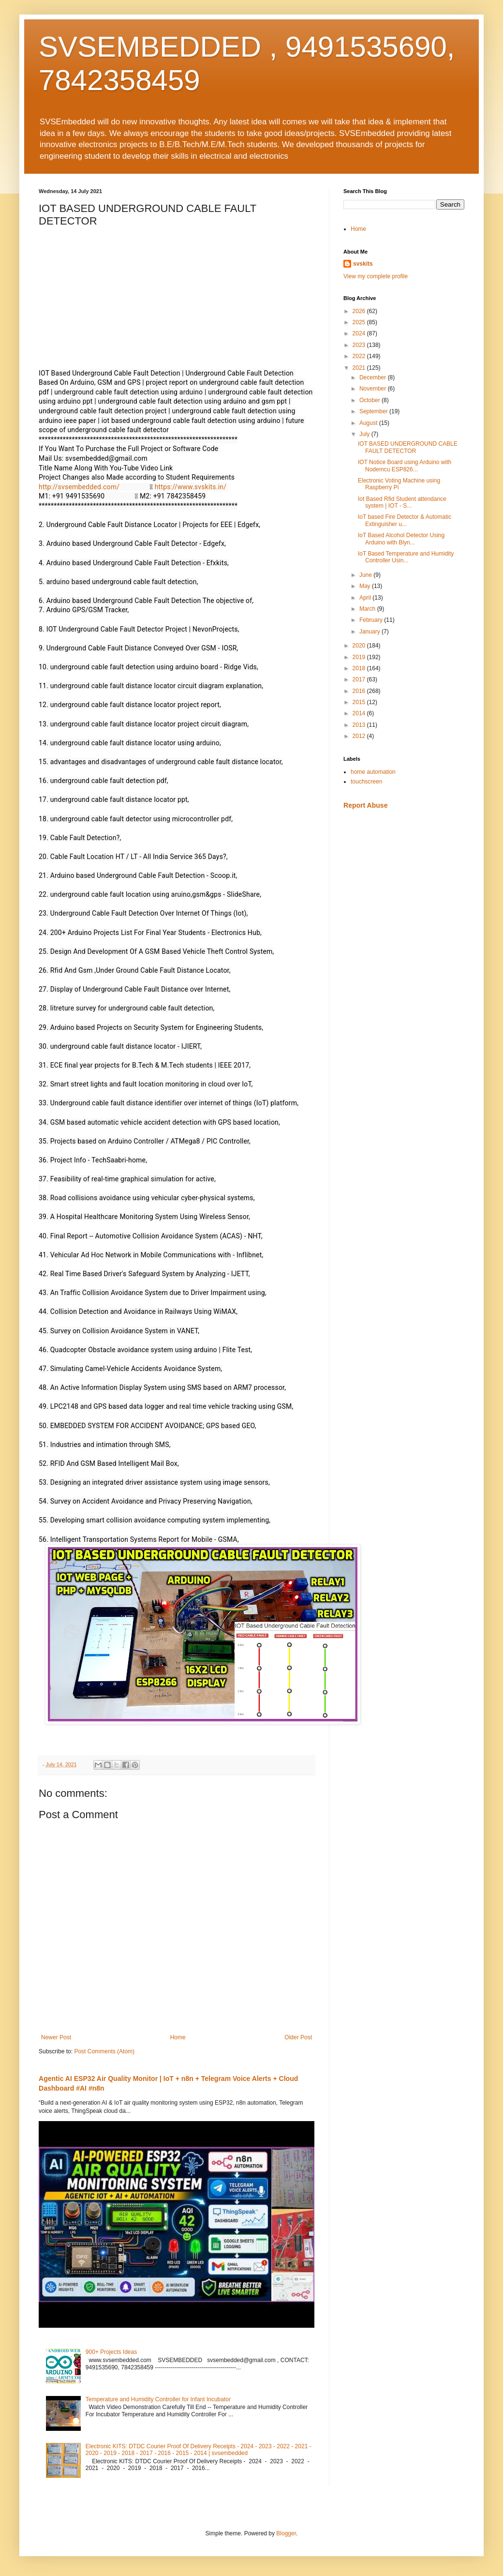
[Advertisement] (403, 885)
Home (178, 2037)
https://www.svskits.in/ (191, 487)
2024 (360, 333)
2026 (360, 311)
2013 (360, 725)
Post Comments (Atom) (104, 2051)
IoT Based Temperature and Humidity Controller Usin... (406, 557)
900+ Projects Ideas (111, 2352)
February (371, 620)
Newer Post (56, 2037)
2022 (360, 356)
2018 (360, 668)
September (374, 411)
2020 (360, 645)
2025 (360, 322)
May (365, 586)
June (366, 575)
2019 (360, 657)
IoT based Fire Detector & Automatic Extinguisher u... (404, 520)
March (368, 608)
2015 (360, 702)
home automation (373, 771)
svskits (363, 263)
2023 (360, 345)
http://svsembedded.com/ (79, 487)
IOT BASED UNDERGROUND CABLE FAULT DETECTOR (408, 447)
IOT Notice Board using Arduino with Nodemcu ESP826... (404, 465)
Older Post (298, 2037)
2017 (360, 679)
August (369, 423)
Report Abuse (365, 805)
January (370, 631)
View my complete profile (375, 276)
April (365, 597)
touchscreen (366, 781)
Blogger (286, 2533)
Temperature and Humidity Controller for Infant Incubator (158, 2399)
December (373, 377)
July (365, 434)
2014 (360, 713)
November (373, 388)
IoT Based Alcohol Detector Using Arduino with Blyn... (401, 538)
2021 (360, 367)
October (370, 400)
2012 (360, 736)
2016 (360, 691)
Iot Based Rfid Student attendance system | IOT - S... (402, 502)
